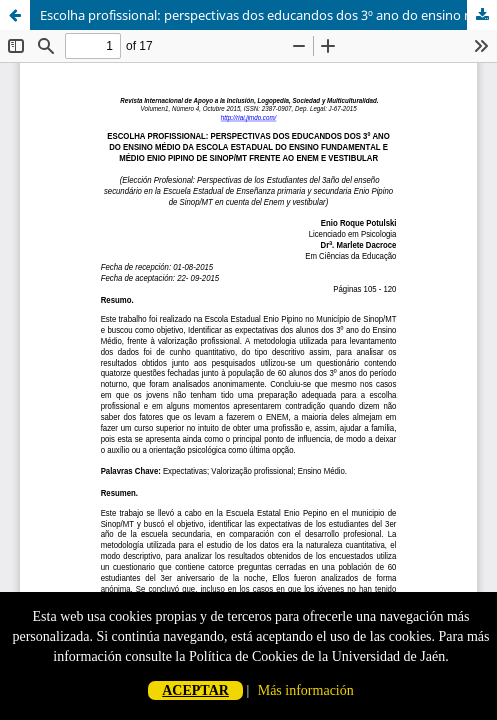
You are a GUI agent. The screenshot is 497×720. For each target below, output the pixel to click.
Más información (306, 690)
